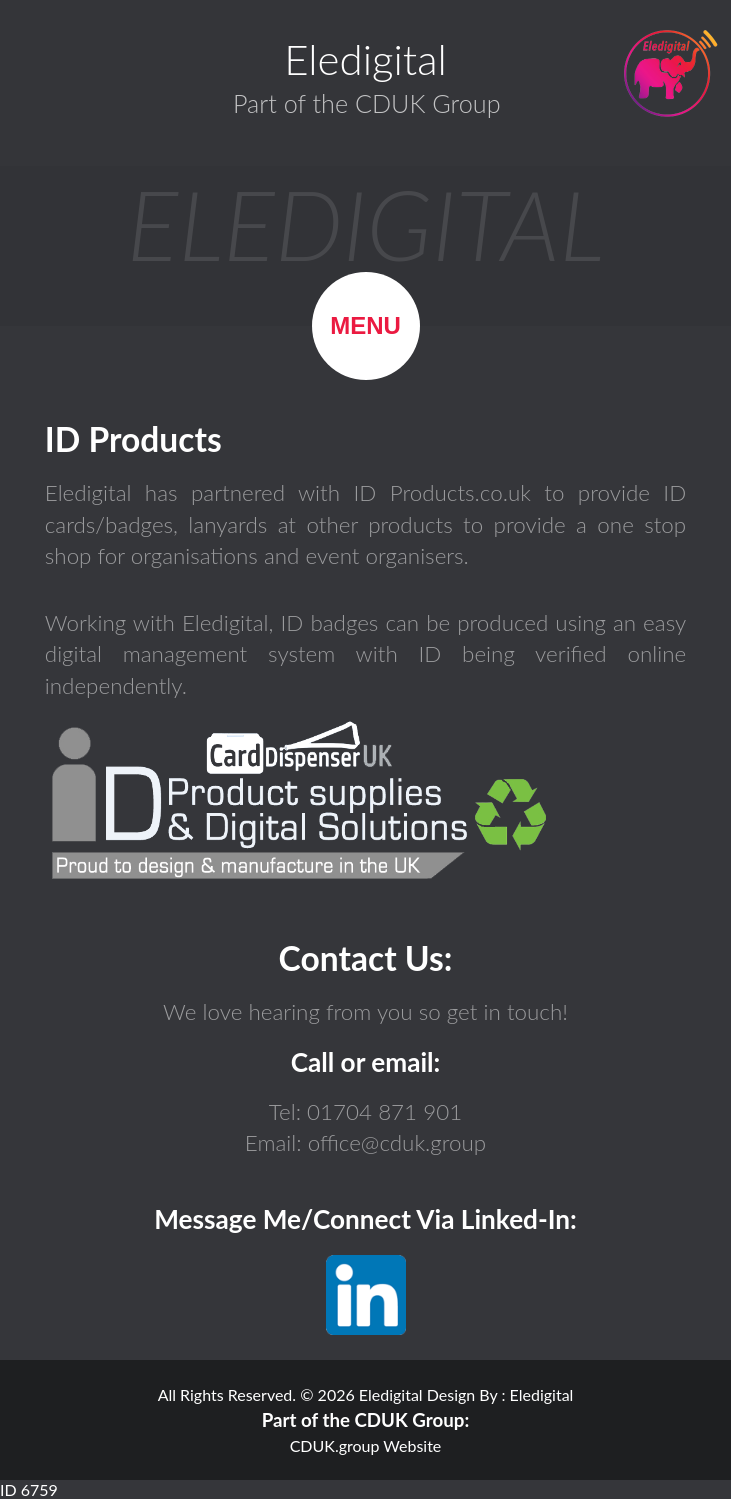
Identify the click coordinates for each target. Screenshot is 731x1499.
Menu (365, 325)
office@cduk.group (394, 1142)
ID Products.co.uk (448, 492)
